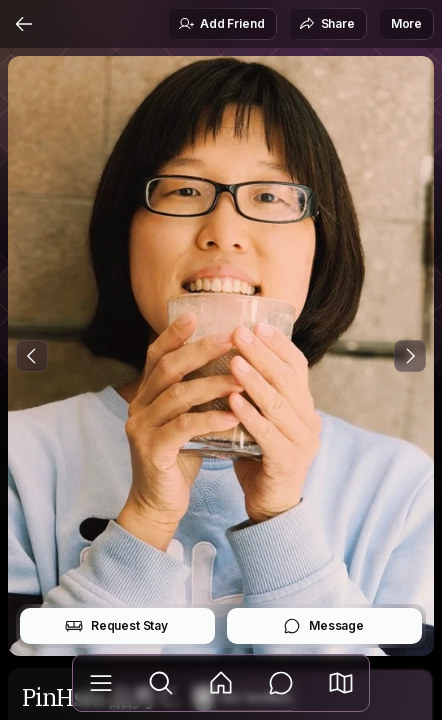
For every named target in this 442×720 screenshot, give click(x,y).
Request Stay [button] (116, 626)
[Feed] (221, 683)
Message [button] (323, 626)
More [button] (406, 23)
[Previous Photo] (32, 356)
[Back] (24, 24)
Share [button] (327, 24)
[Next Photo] (410, 356)
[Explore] (161, 683)
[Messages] (281, 683)
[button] (341, 683)
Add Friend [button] (221, 24)
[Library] (101, 683)
